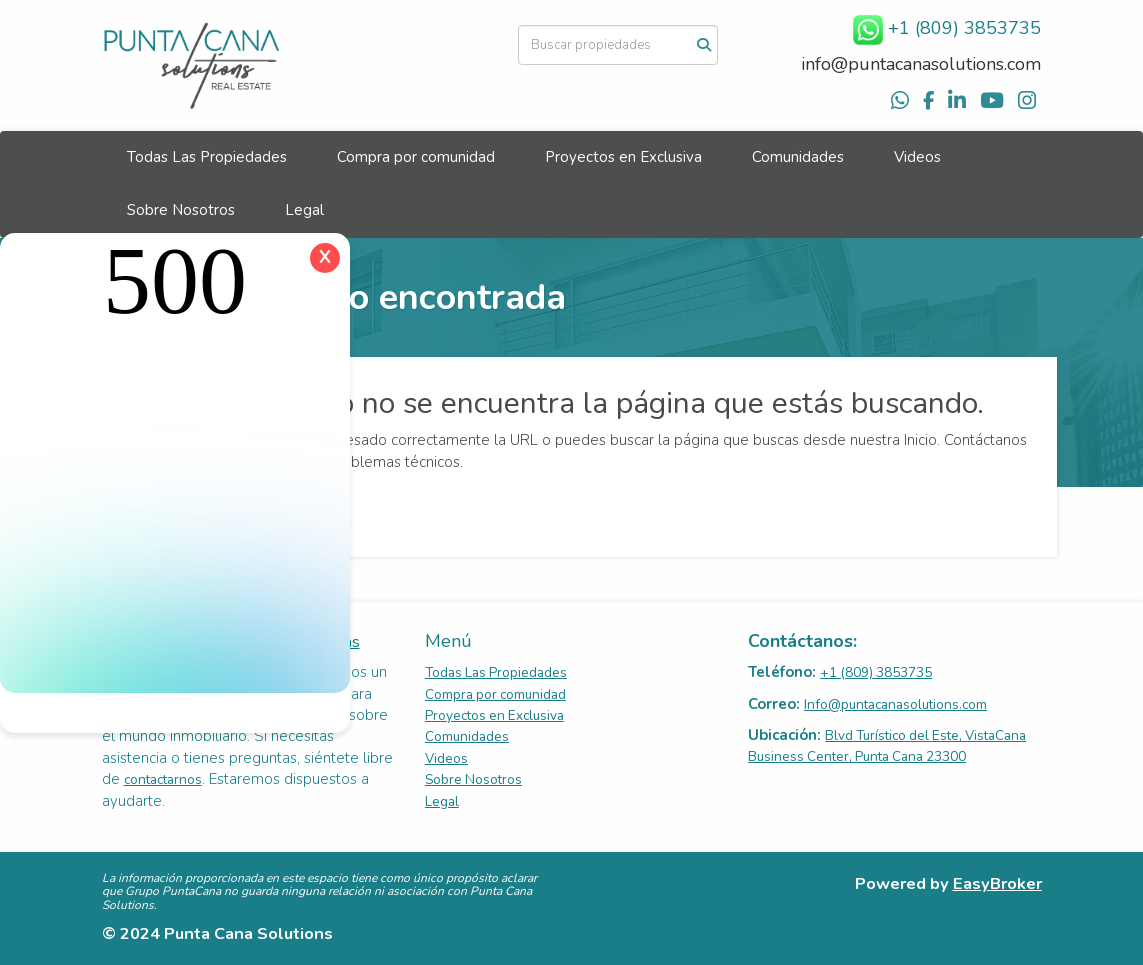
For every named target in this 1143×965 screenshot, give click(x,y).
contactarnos (163, 779)
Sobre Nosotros (181, 210)
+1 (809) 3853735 (876, 672)
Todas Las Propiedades (207, 157)
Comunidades (798, 157)
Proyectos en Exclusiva (623, 157)
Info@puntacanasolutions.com (895, 704)
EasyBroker (997, 883)
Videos (917, 157)
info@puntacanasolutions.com (921, 64)
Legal (304, 210)
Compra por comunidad (416, 157)
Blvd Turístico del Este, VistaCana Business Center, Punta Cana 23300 (887, 746)
